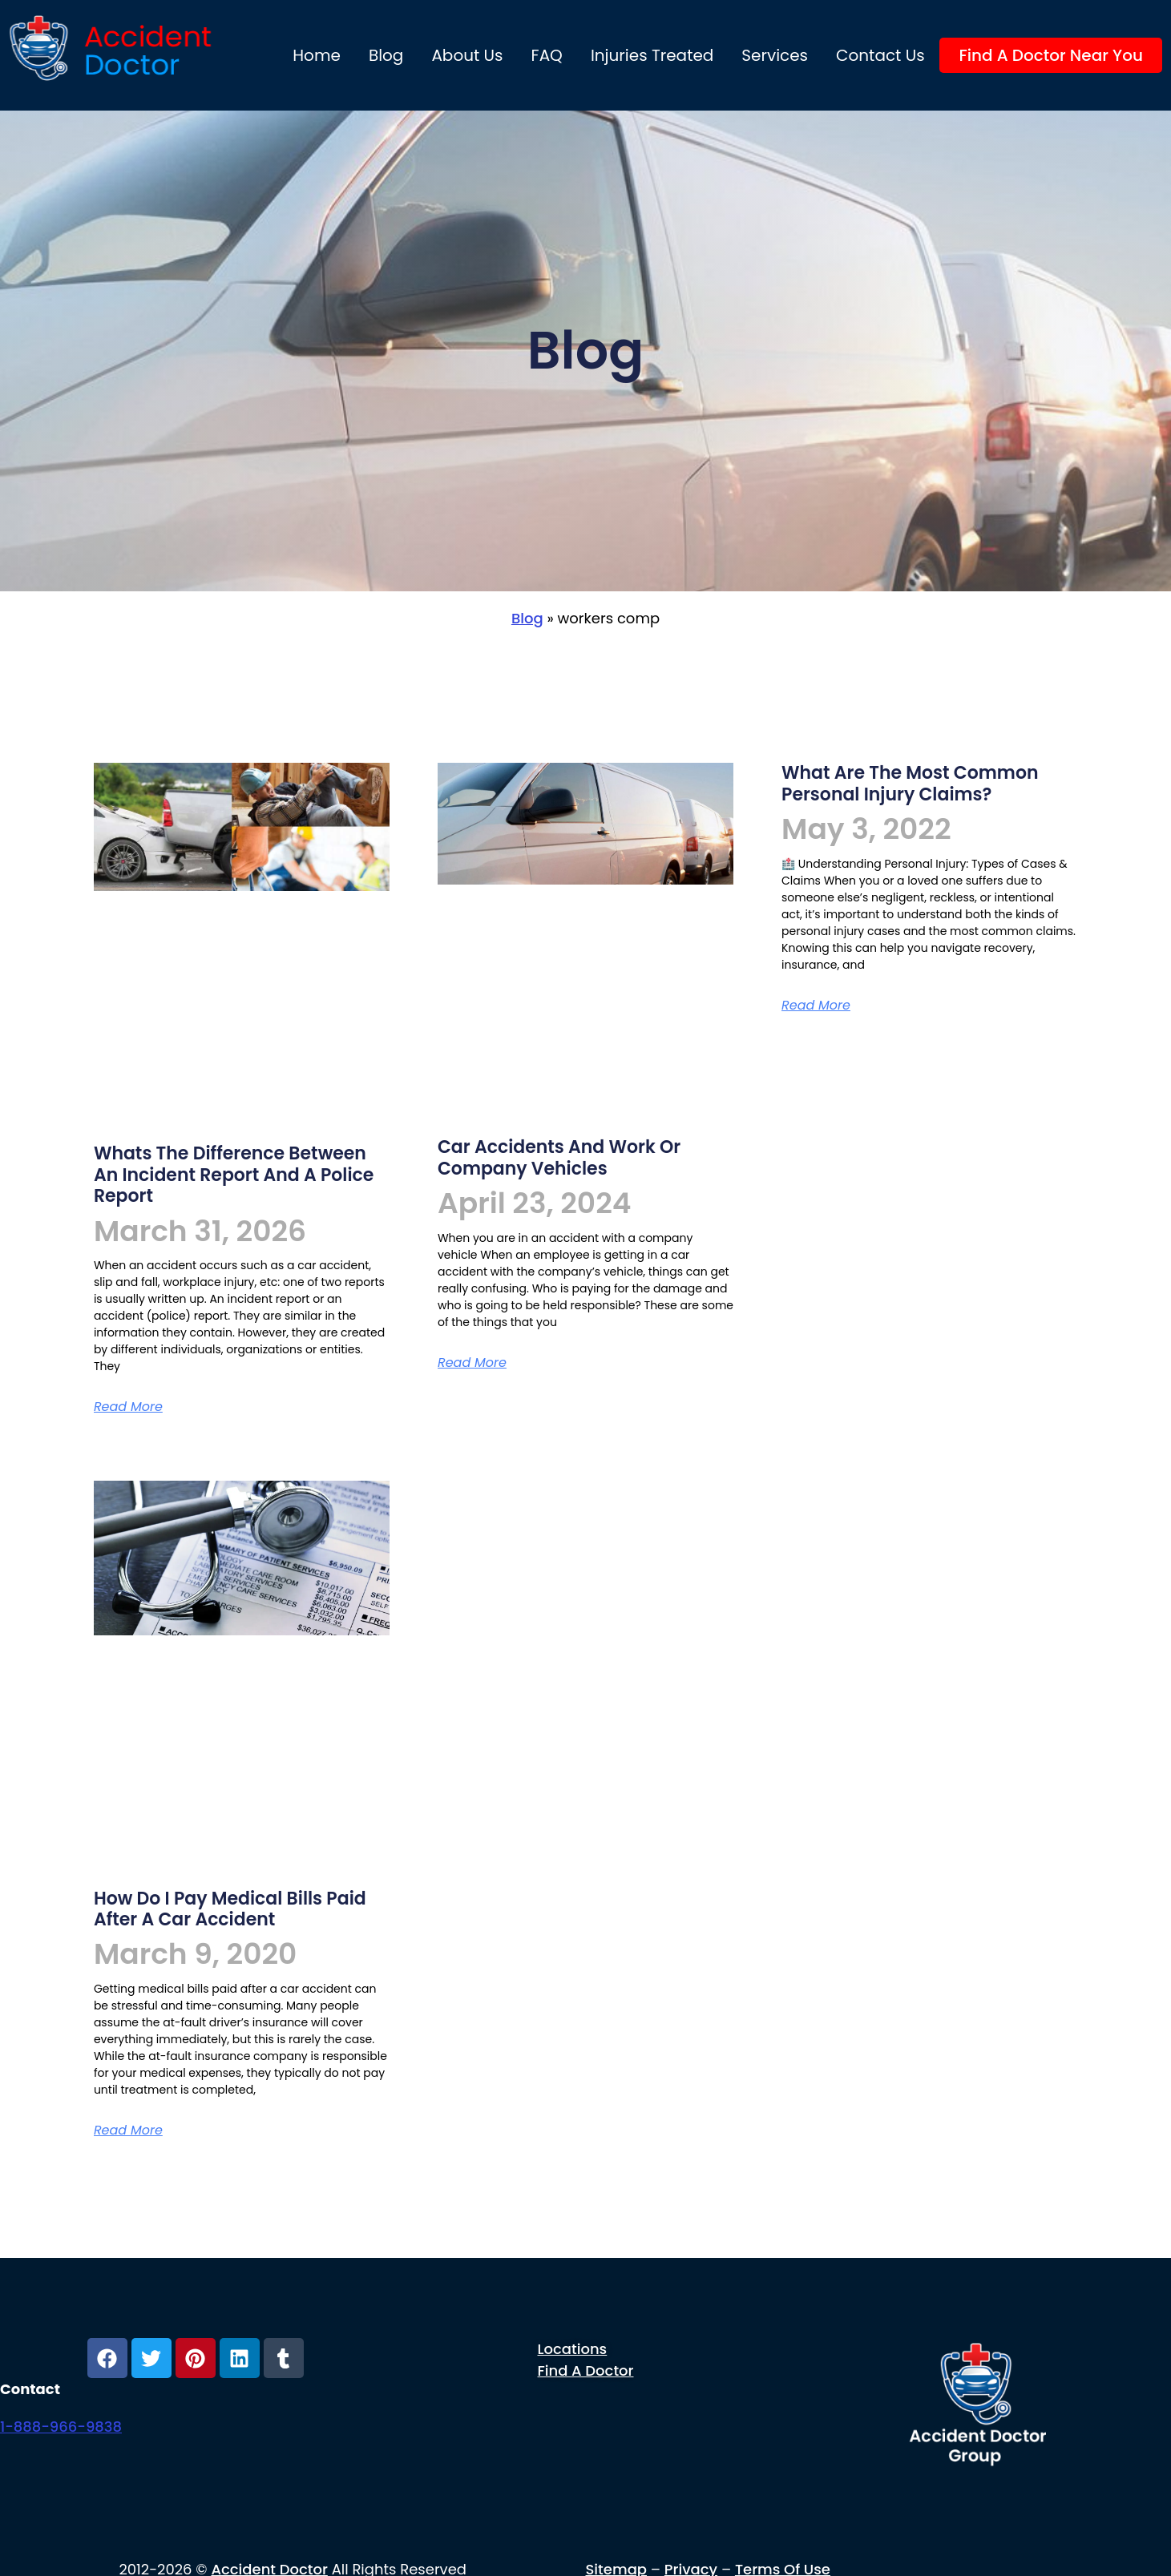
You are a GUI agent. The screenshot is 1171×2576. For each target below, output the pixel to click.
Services (774, 55)
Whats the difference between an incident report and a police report (234, 1174)
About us (467, 55)
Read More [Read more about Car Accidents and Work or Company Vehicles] (472, 1362)
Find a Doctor (586, 2370)
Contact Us (880, 55)
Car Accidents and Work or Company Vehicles (559, 1157)
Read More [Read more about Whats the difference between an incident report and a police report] (128, 1406)
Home (317, 55)
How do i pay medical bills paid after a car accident (230, 1909)
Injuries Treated (652, 55)
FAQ (547, 55)
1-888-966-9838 (61, 2427)
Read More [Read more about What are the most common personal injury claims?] (815, 1005)
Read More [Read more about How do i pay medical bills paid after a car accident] (128, 2130)
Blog (386, 55)
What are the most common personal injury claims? (909, 783)
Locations (573, 2349)
